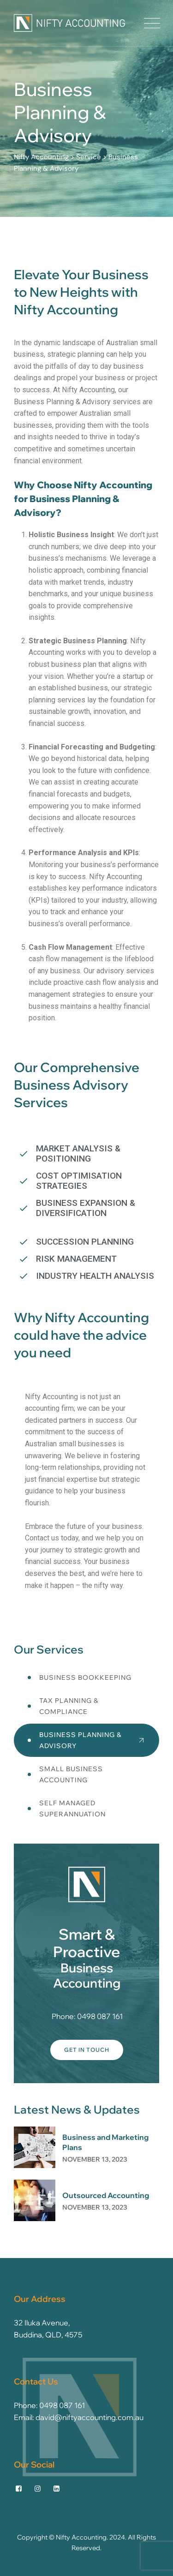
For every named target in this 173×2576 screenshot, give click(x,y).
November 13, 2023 (94, 2159)
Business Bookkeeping (85, 1677)
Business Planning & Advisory (80, 1740)
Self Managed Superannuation (72, 1808)
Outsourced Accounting (105, 2195)
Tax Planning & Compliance (69, 1706)
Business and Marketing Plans (105, 2142)
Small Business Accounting (71, 1774)
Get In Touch (86, 2049)
